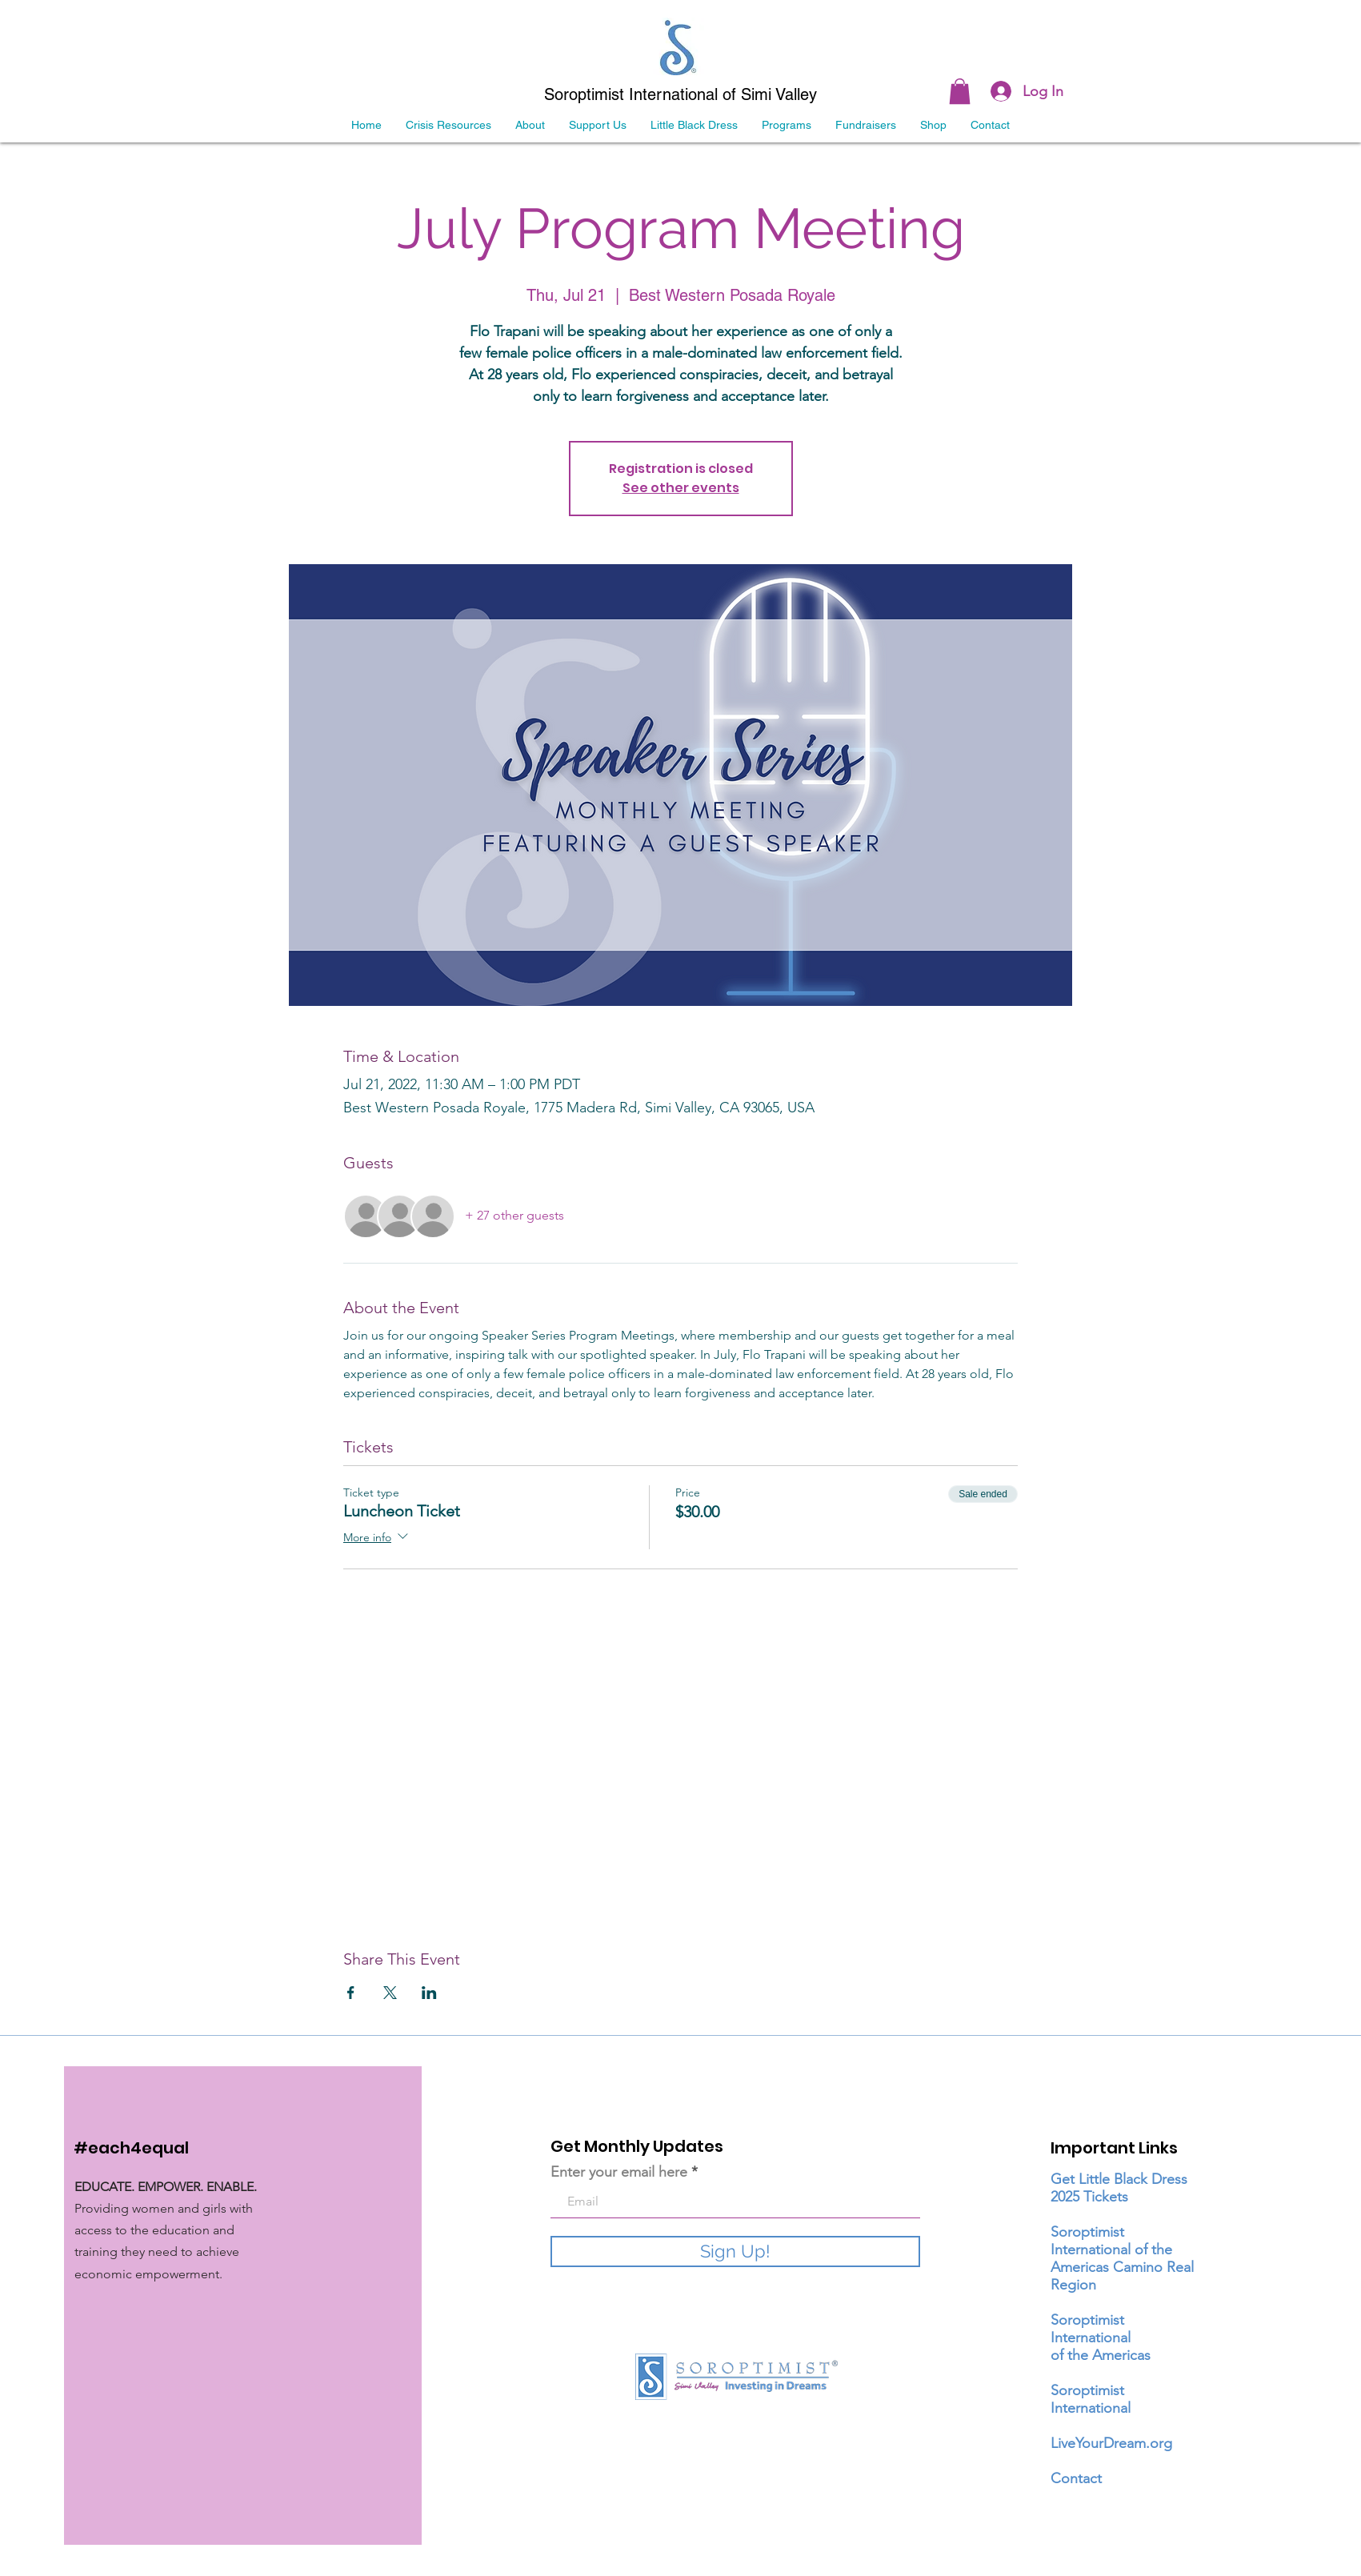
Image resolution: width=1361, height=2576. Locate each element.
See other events (680, 488)
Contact (1076, 2478)
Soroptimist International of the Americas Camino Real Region (1122, 2258)
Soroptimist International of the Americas (1101, 2337)
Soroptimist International (1091, 2399)
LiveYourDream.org (1111, 2443)
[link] (960, 91)
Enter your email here (618, 2172)
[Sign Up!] (735, 2251)
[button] (865, 124)
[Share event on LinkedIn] (429, 1992)
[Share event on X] (390, 1992)
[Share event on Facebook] (350, 1992)
